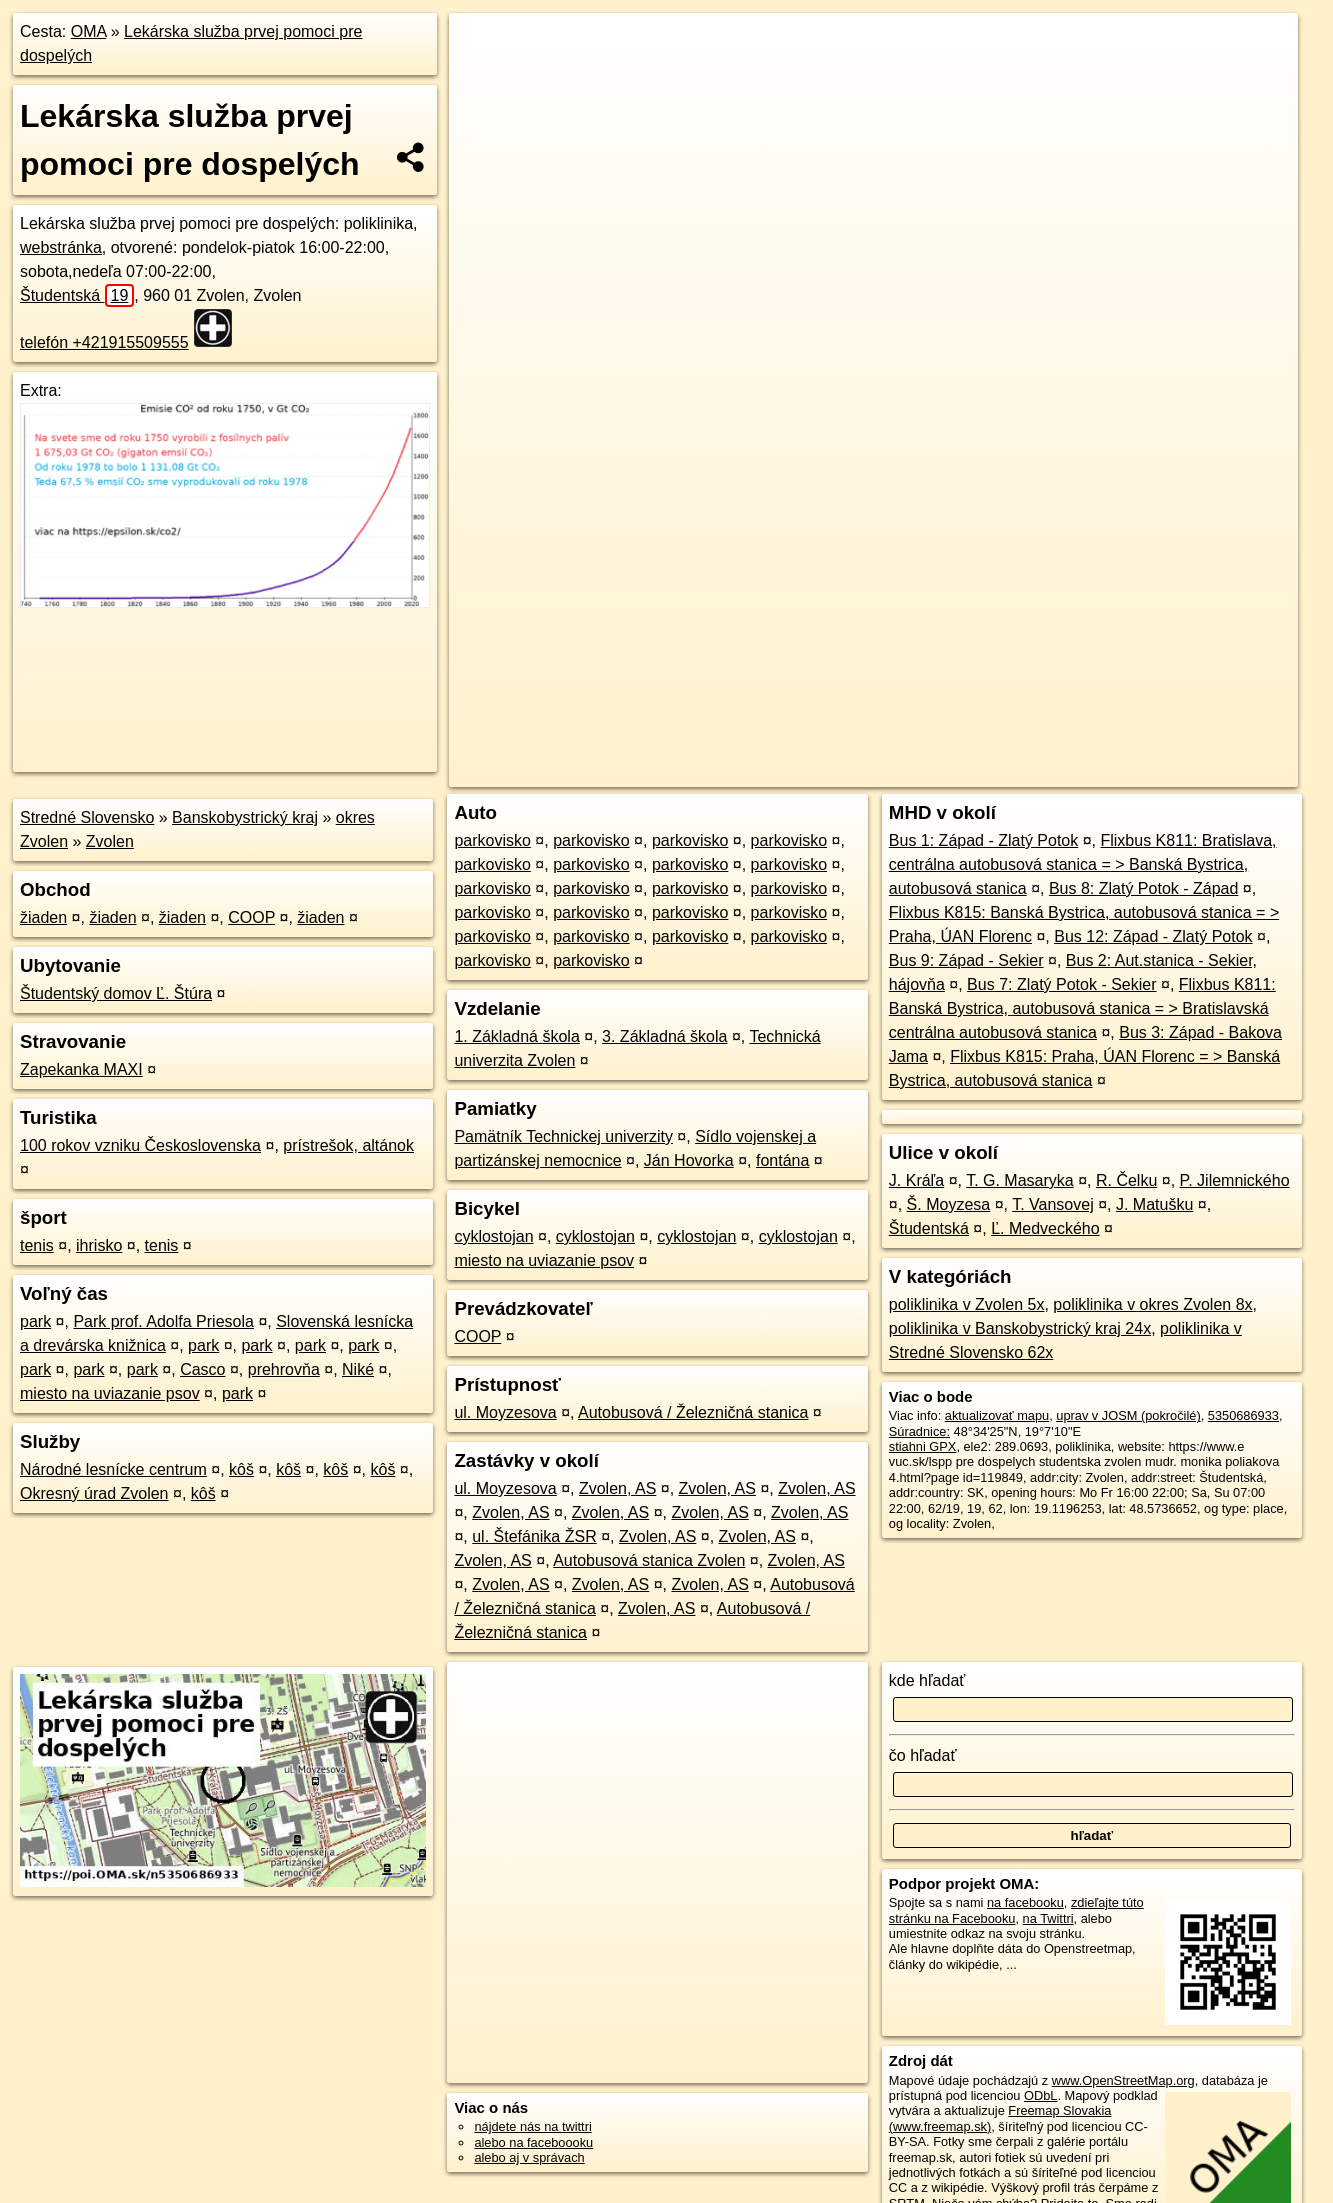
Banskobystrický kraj (245, 817)
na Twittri (1048, 1918)
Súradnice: (919, 1431)
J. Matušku (1154, 1204)
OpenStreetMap (953, 717)
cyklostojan (493, 1236)
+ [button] (483, 47)
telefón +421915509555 (104, 342)
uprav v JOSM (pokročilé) (1128, 1415)
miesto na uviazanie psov (110, 1393)
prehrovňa (284, 1369)
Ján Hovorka (689, 1160)
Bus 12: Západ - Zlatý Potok (1153, 936)
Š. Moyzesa (949, 1204)
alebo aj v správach (529, 2157)
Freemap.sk (1056, 717)
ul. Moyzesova (505, 1412)
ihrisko (99, 1245)
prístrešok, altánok (348, 1145)
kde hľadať (927, 1680)
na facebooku (1025, 1902)
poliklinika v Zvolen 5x (967, 1304)
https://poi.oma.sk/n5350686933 (1207, 717)
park (35, 1321)
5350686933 (1243, 1415)
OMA (89, 31)
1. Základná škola (516, 1036)
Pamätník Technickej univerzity (563, 1136)
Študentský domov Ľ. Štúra (116, 993)
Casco (202, 1369)
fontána (782, 1160)
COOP (251, 917)
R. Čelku (1126, 1180)
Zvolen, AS (617, 1488)
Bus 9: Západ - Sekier (966, 960)
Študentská (77, 295)
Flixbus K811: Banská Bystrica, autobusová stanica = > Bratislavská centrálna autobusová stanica (1082, 1008)
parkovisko (492, 840)
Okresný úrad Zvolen (94, 1493)
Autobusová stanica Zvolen (649, 1560)
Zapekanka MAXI (81, 1069)
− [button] (483, 78)
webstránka (61, 247)
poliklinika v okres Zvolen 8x (1152, 1304)
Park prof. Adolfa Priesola (163, 1321)
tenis (37, 1245)
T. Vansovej (1053, 1204)
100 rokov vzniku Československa (140, 1145)
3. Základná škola (664, 1036)
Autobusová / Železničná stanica (693, 1412)
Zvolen (110, 841)
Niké (358, 1369)
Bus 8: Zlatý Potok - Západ (1143, 888)
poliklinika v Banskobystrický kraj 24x (1020, 1328)
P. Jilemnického (1235, 1180)
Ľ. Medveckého (1045, 1228)
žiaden (43, 917)
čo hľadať (923, 1755)
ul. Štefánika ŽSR (534, 1536)
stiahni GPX (923, 1446)
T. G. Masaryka (1020, 1180)
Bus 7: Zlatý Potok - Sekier (1061, 984)
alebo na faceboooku (533, 2142)
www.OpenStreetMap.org (1123, 2080)
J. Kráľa (916, 1180)
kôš (241, 1469)
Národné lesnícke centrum (113, 1469)
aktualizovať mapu (997, 1415)
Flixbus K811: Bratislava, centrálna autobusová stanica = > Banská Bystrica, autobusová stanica (1083, 864)
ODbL (1040, 2095)
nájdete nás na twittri (532, 2126)
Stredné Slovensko (87, 817)
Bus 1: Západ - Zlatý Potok (983, 840)
